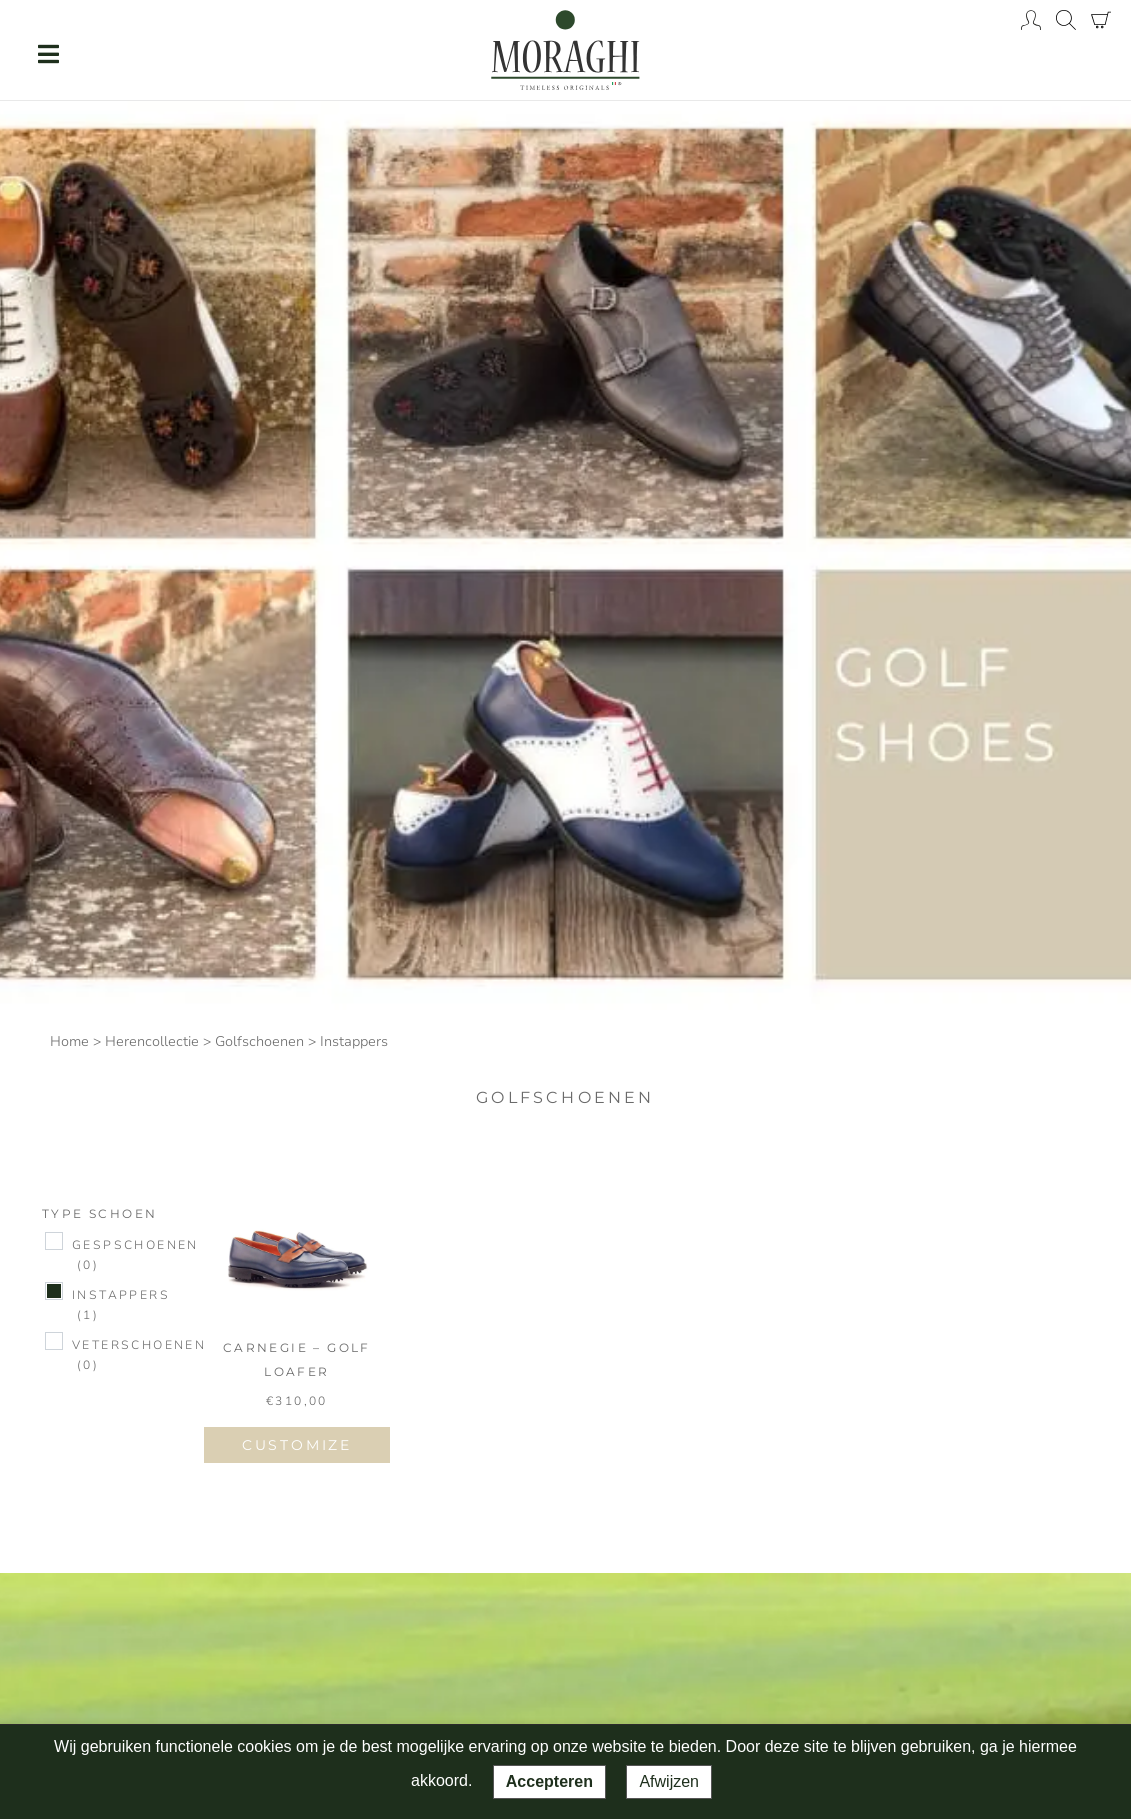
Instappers (121, 1306)
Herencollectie (152, 1041)
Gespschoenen (135, 1256)
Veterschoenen (139, 1356)
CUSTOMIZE (297, 1445)
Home (69, 1041)
